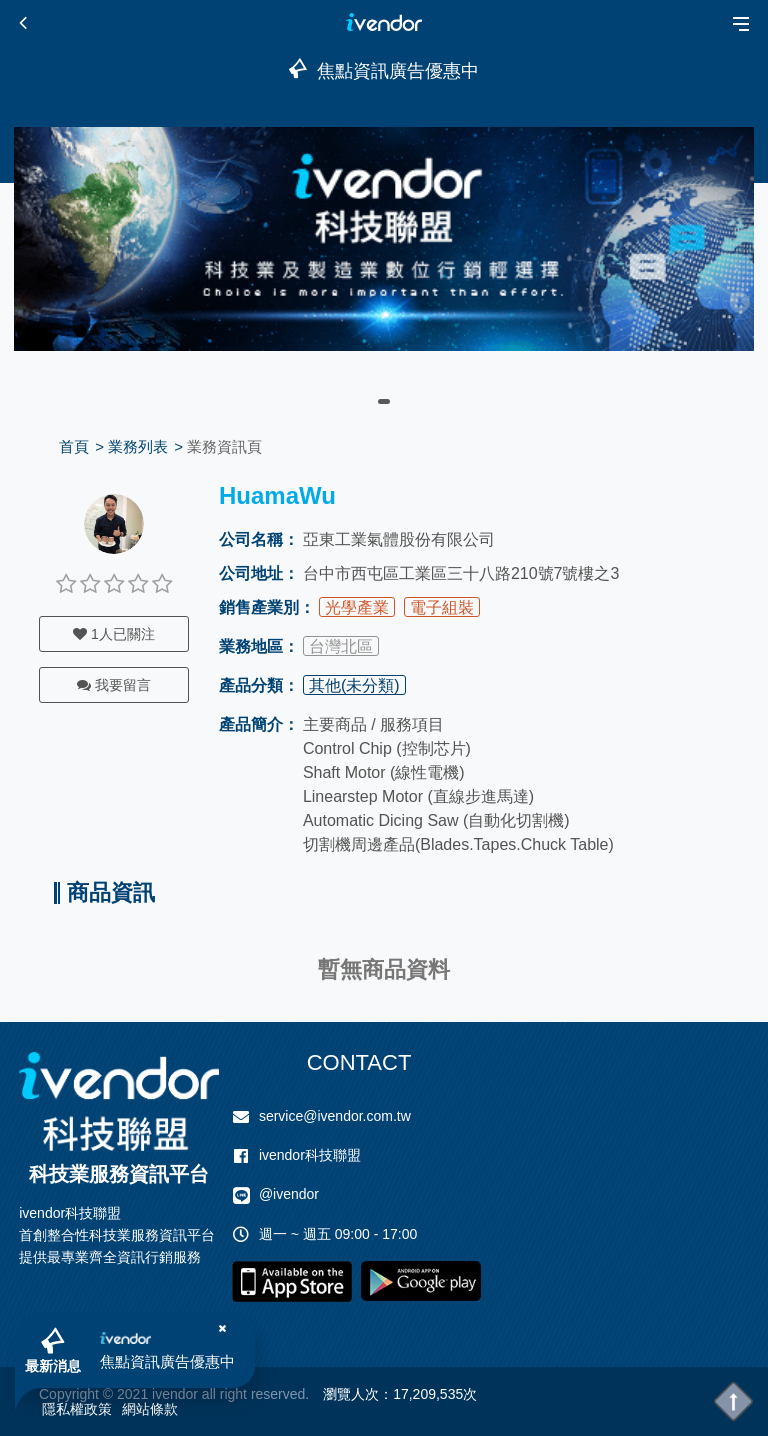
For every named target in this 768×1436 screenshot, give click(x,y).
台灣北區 (341, 646)
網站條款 (150, 1409)
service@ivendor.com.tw (335, 1116)
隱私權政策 (77, 1409)
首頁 (74, 446)
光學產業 (357, 607)
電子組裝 (442, 607)
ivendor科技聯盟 (310, 1155)
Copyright (69, 1394)
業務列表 (138, 446)
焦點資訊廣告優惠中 (167, 1361)
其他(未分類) (354, 685)
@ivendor (289, 1194)
